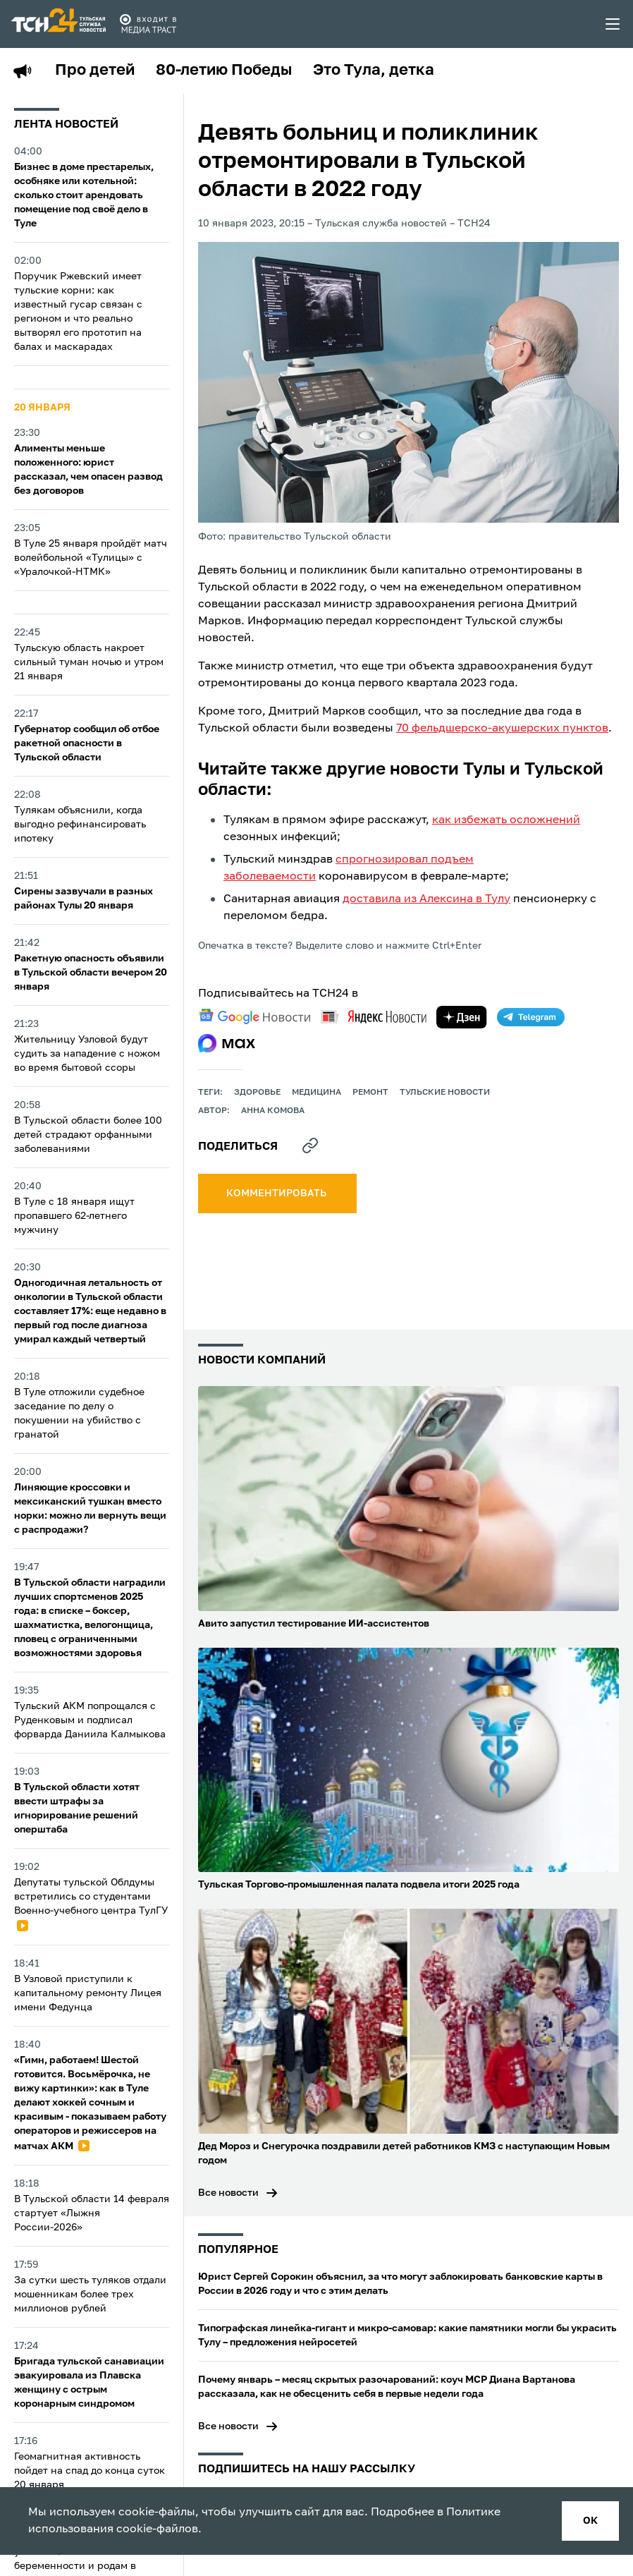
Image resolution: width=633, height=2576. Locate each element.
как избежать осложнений (506, 820)
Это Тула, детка (373, 70)
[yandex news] (373, 1017)
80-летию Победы (224, 70)
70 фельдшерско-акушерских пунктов (502, 728)
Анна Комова (273, 1111)
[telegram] (531, 1017)
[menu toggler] (613, 24)
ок (590, 2521)
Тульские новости (445, 1092)
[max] (226, 1043)
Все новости (228, 2193)
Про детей (95, 70)
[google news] (254, 1016)
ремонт (370, 1092)
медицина (316, 1092)
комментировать (277, 1193)
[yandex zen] (461, 1017)
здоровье (257, 1092)
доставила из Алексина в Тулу (426, 899)
